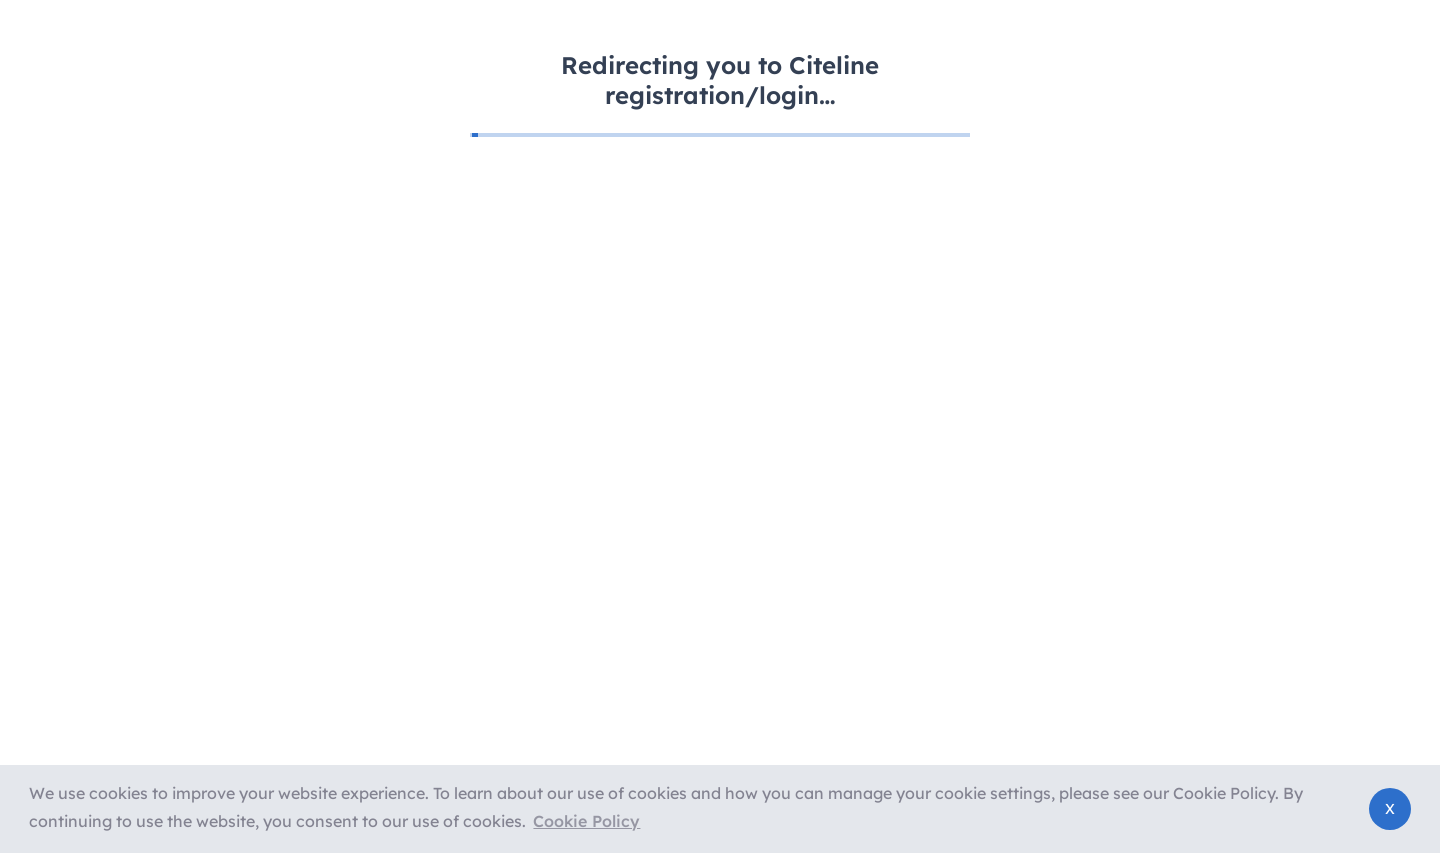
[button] (586, 821)
